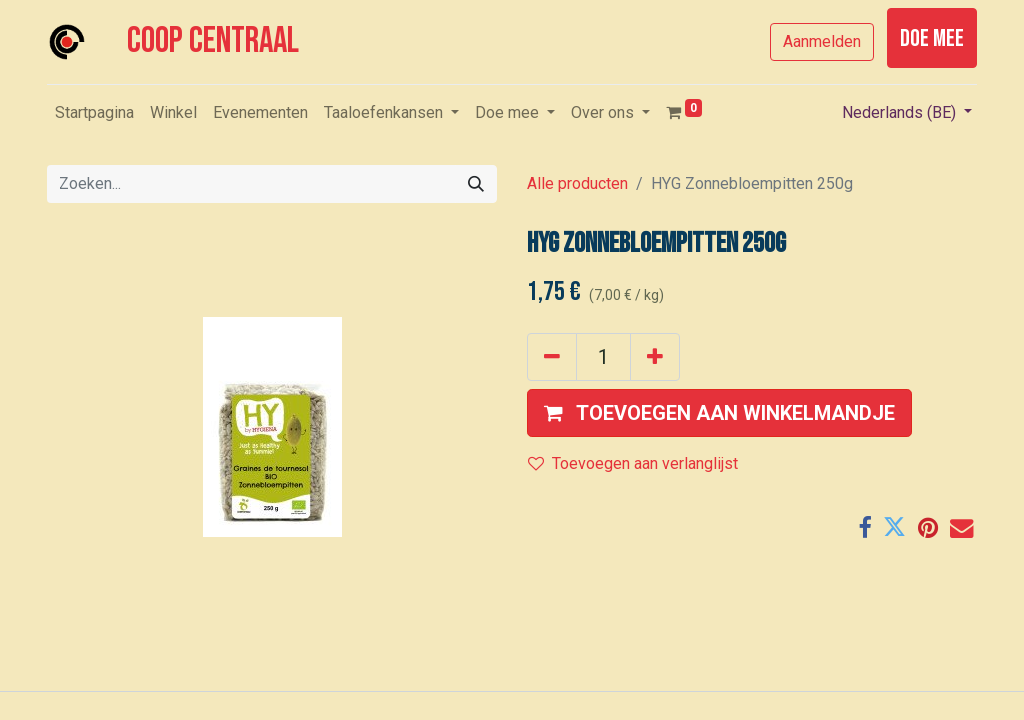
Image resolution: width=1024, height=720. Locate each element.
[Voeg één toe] (655, 357)
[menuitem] (94, 113)
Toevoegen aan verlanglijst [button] (633, 463)
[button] (719, 413)
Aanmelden (822, 41)
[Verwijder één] (552, 357)
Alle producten (577, 183)
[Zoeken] (476, 184)
